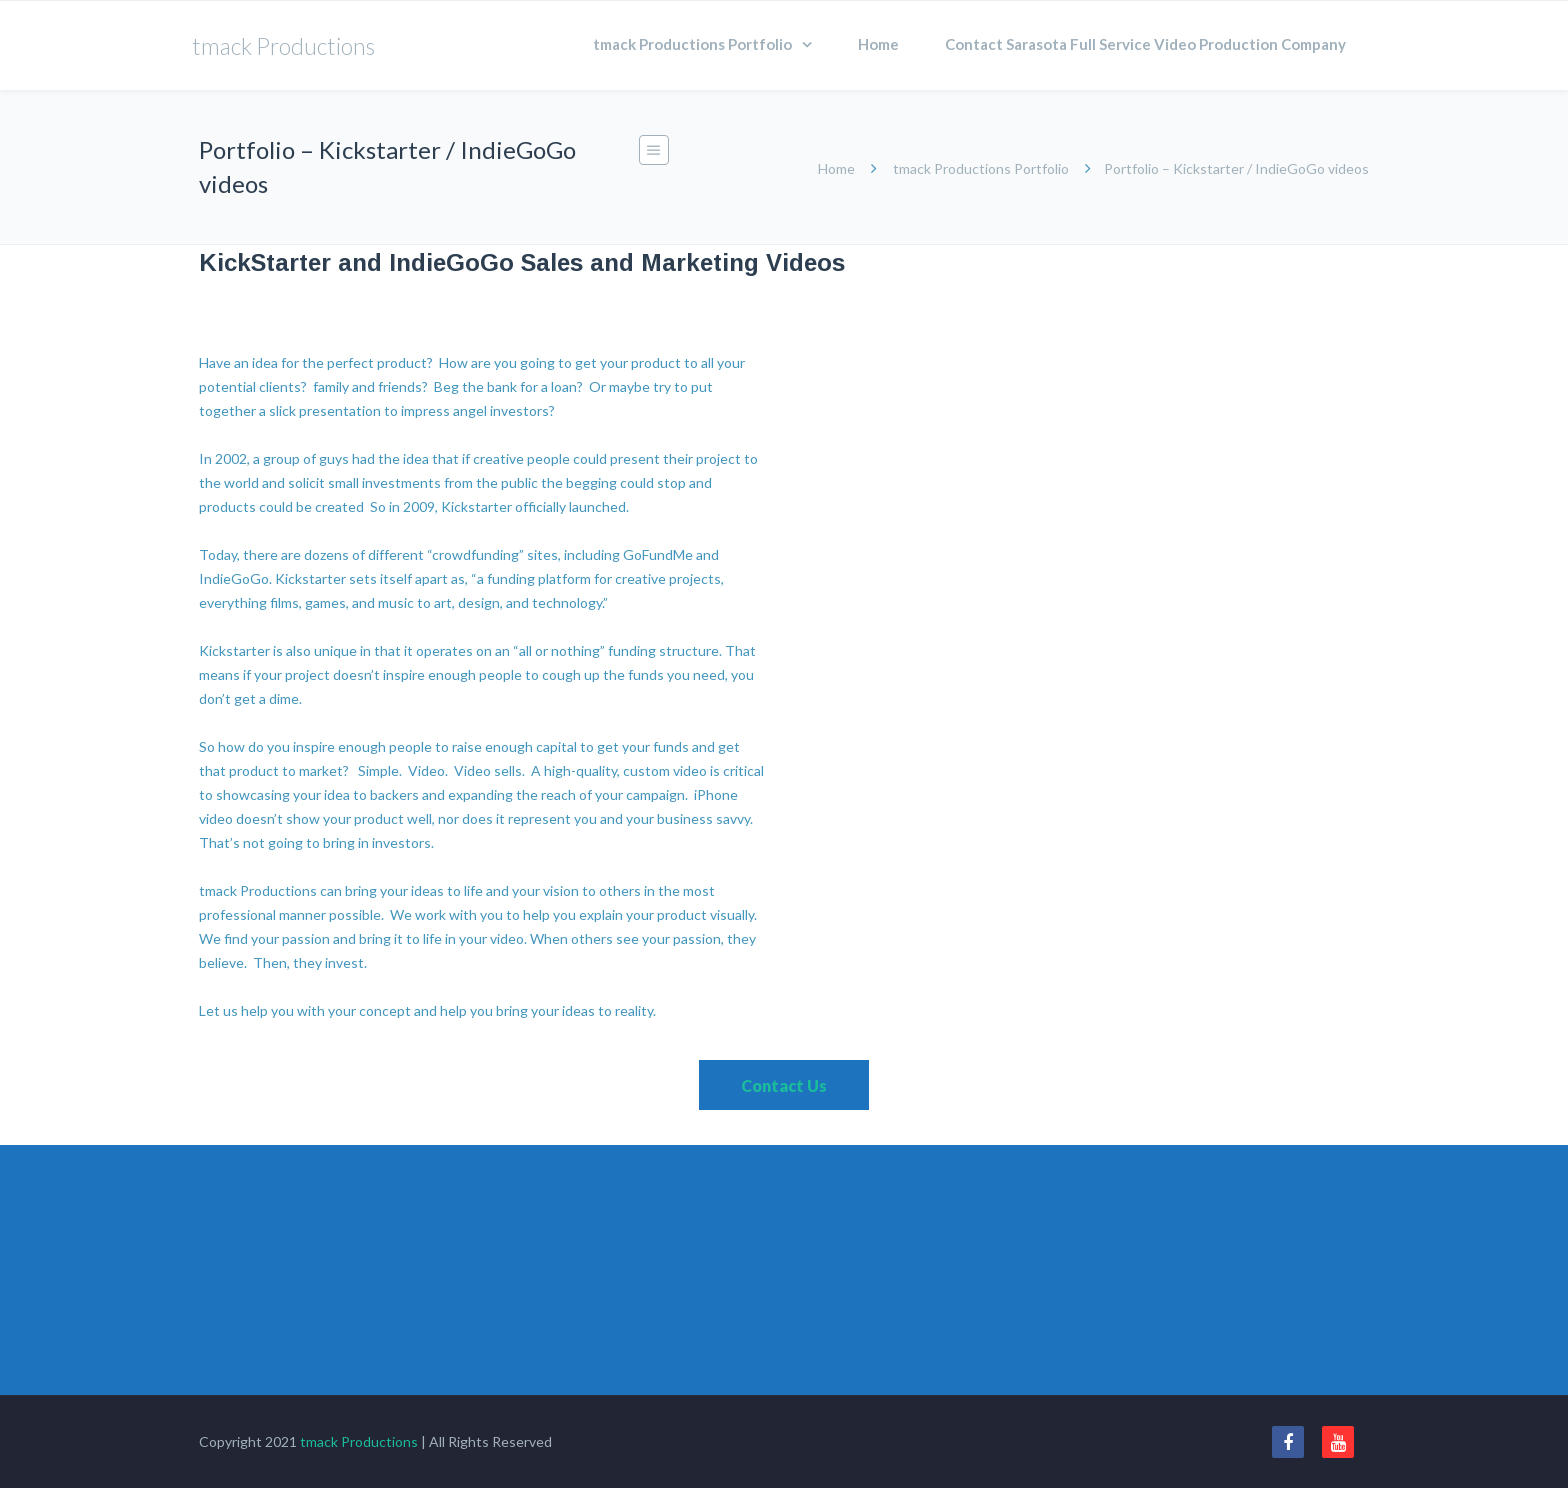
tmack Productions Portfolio (692, 44)
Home (878, 44)
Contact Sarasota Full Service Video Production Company (1145, 44)
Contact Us (784, 1085)
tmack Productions (359, 1441)
